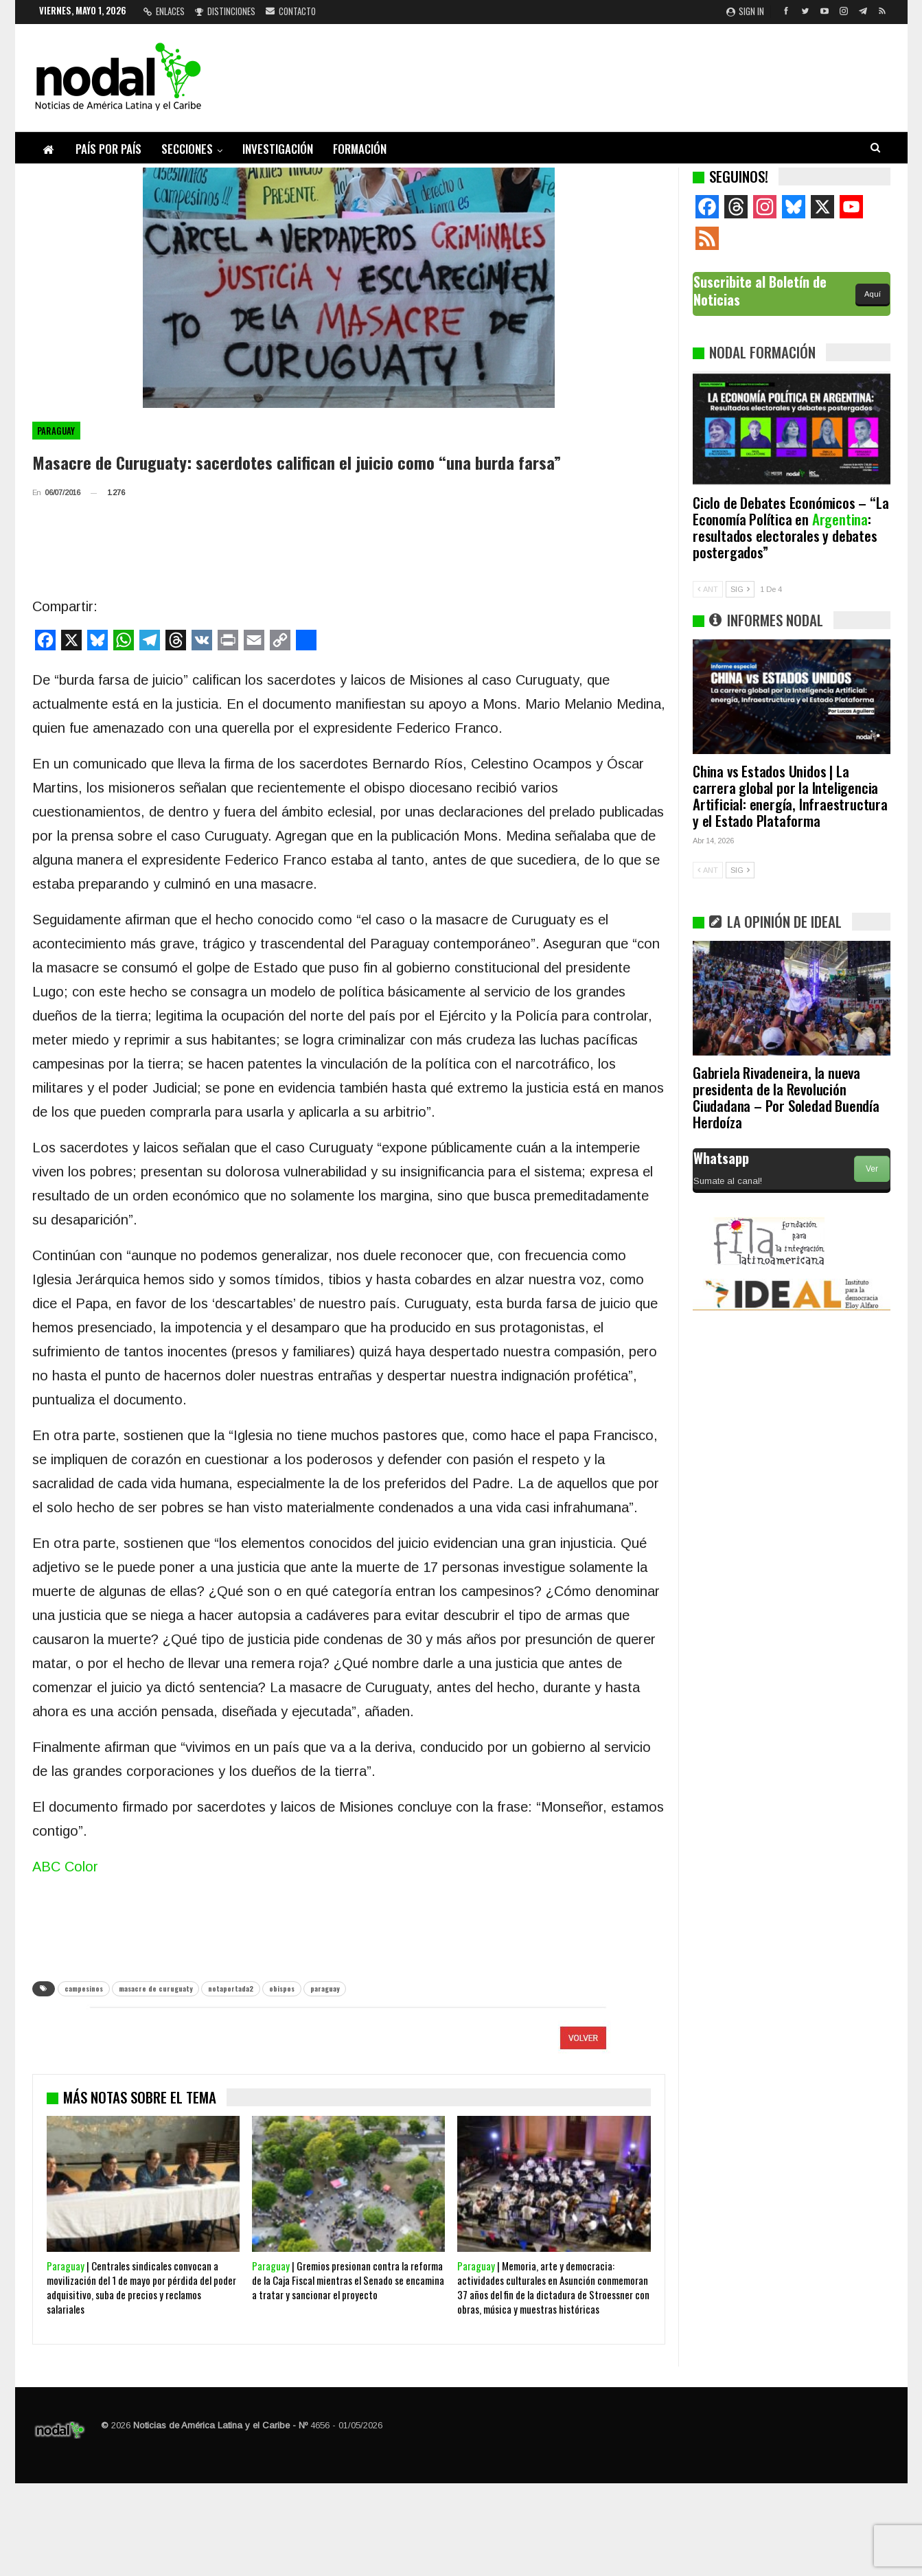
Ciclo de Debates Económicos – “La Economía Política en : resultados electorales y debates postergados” (790, 527)
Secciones (187, 148)
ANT (708, 589)
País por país (108, 148)
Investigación (277, 148)
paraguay (324, 1988)
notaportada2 (230, 1988)
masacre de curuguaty (155, 1988)
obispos (282, 1988)
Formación (360, 148)
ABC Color (65, 1866)
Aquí (872, 294)
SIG (740, 589)
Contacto (291, 11)
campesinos (84, 1988)
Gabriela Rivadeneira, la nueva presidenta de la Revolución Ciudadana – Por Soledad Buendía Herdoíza (786, 1097)
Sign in (745, 11)
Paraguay (56, 430)
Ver (872, 1169)
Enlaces (164, 11)
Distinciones (225, 11)
